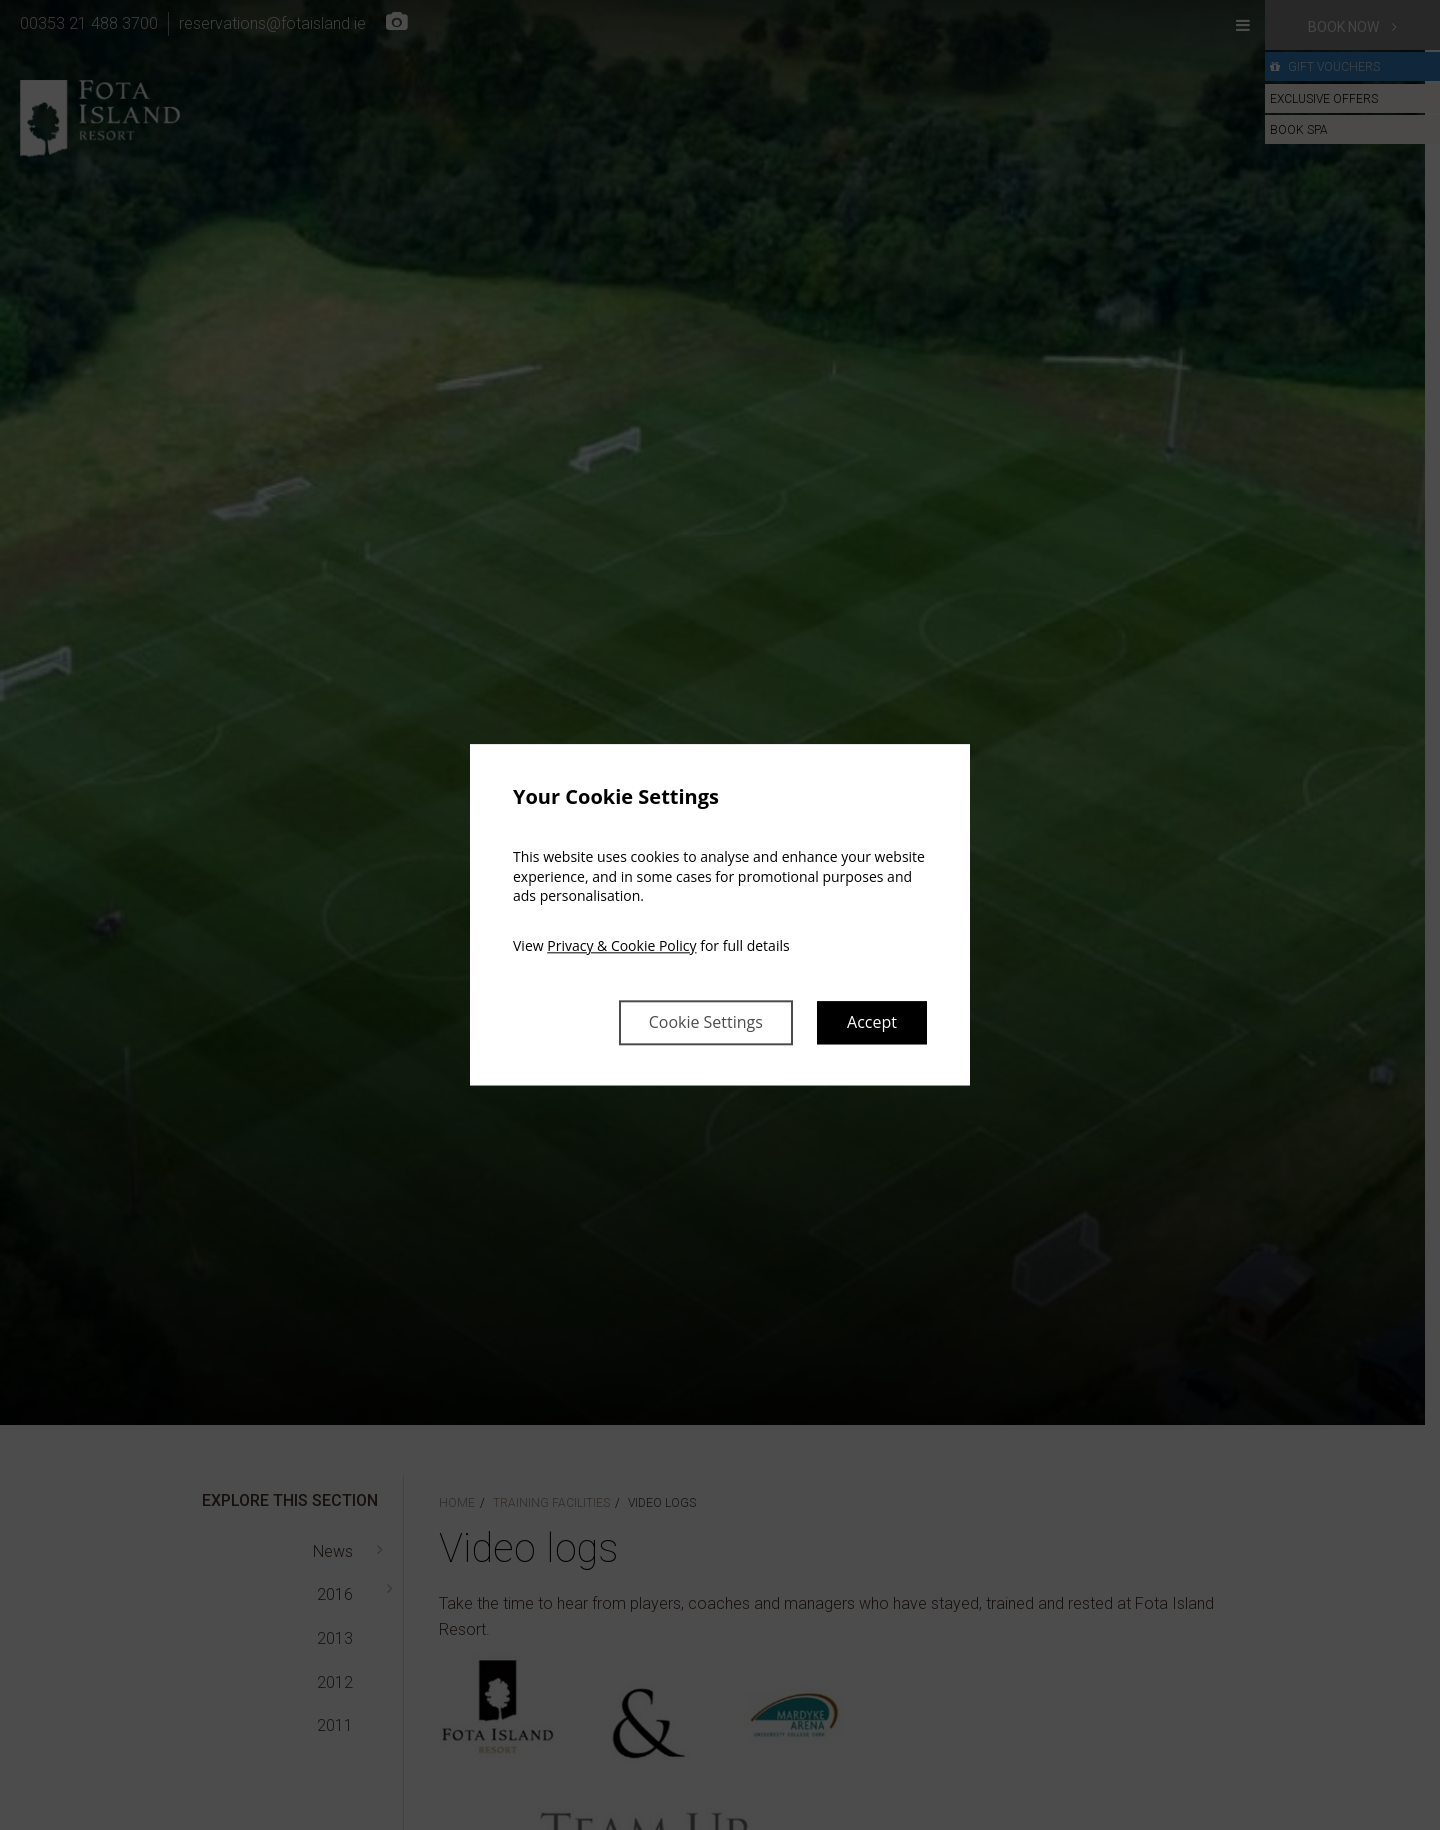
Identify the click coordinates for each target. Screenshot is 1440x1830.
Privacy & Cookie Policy (621, 945)
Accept (872, 1023)
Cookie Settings (706, 1023)
